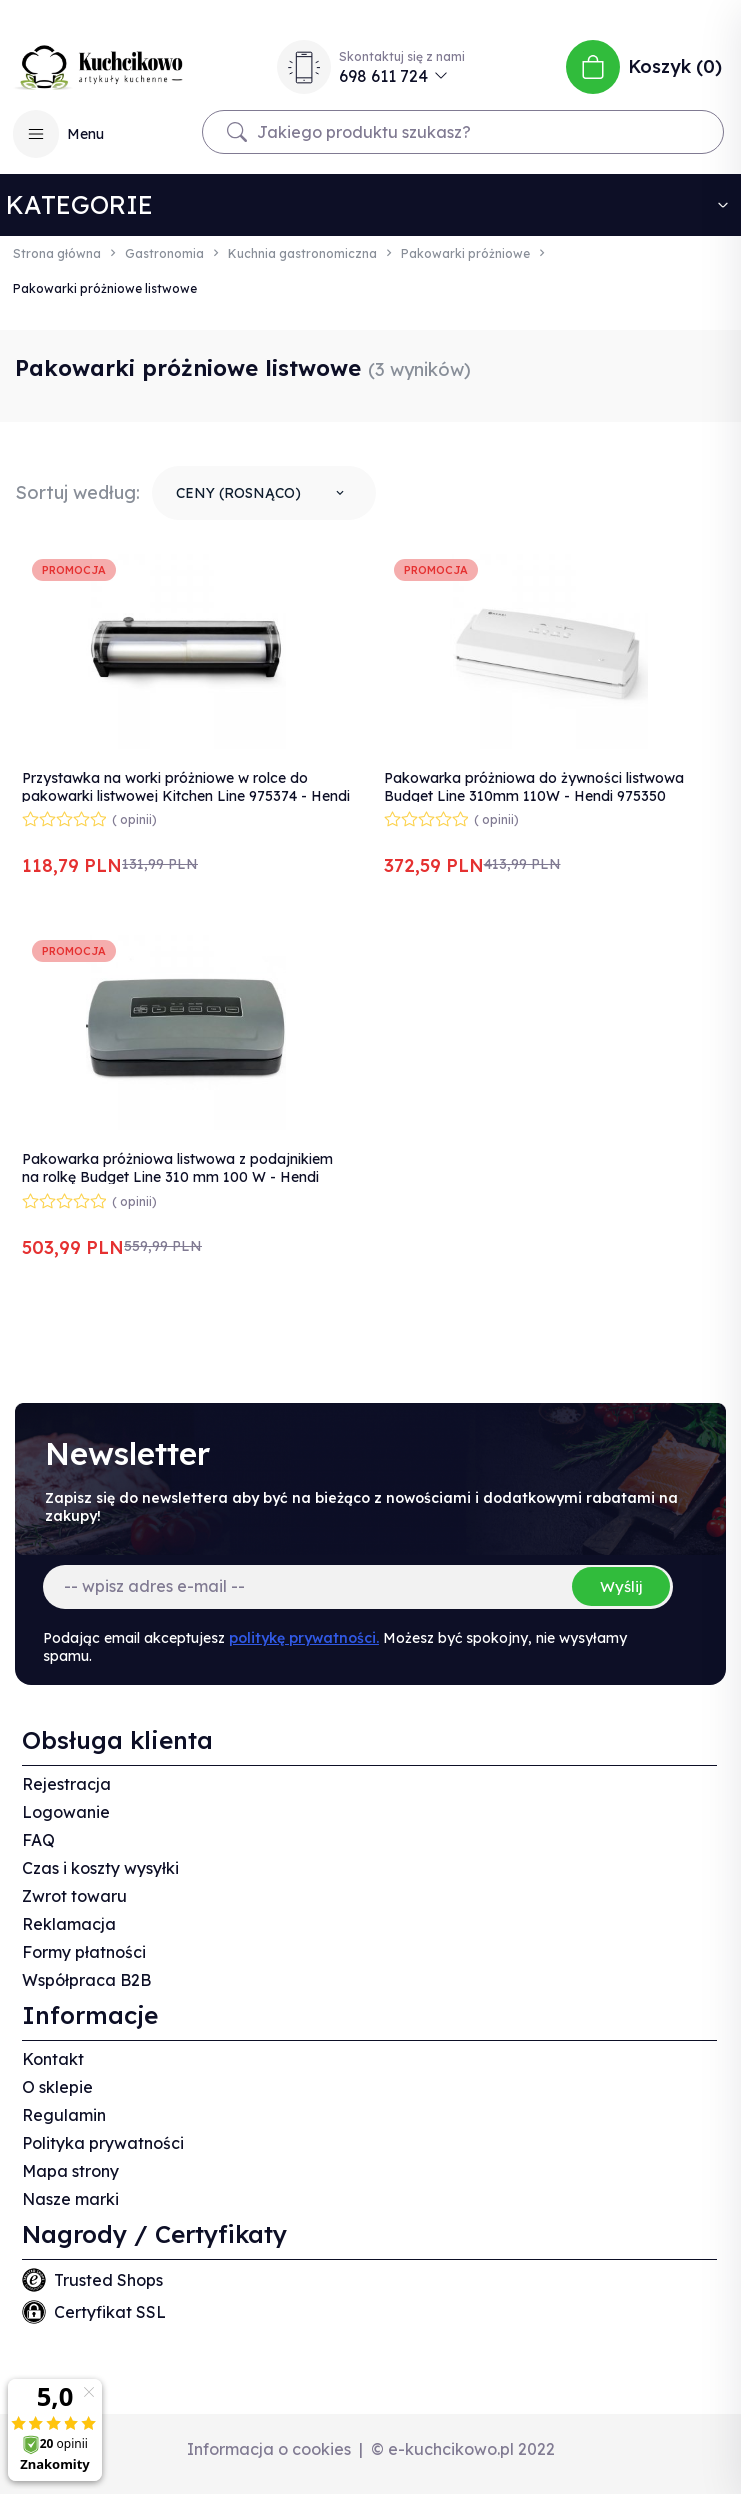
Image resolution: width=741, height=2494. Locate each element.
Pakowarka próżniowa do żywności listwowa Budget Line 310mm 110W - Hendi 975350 (534, 787)
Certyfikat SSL (110, 2312)
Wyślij (621, 1586)
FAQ (38, 1840)
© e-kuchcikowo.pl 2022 (463, 2449)
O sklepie (57, 2087)
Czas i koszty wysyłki (100, 1868)
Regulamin (64, 2115)
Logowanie (66, 1812)
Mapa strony (70, 2171)
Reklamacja (69, 1924)
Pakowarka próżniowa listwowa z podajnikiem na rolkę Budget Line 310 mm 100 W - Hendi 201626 (177, 1177)
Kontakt (53, 2059)
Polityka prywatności (103, 2143)
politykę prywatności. (304, 1638)
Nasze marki (70, 2199)
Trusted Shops (108, 2280)
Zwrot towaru (74, 1896)
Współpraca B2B (86, 1980)
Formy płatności (84, 1952)
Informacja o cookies (269, 2449)
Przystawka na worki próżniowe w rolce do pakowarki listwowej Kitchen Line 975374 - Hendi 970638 (186, 796)
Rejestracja (66, 1784)
